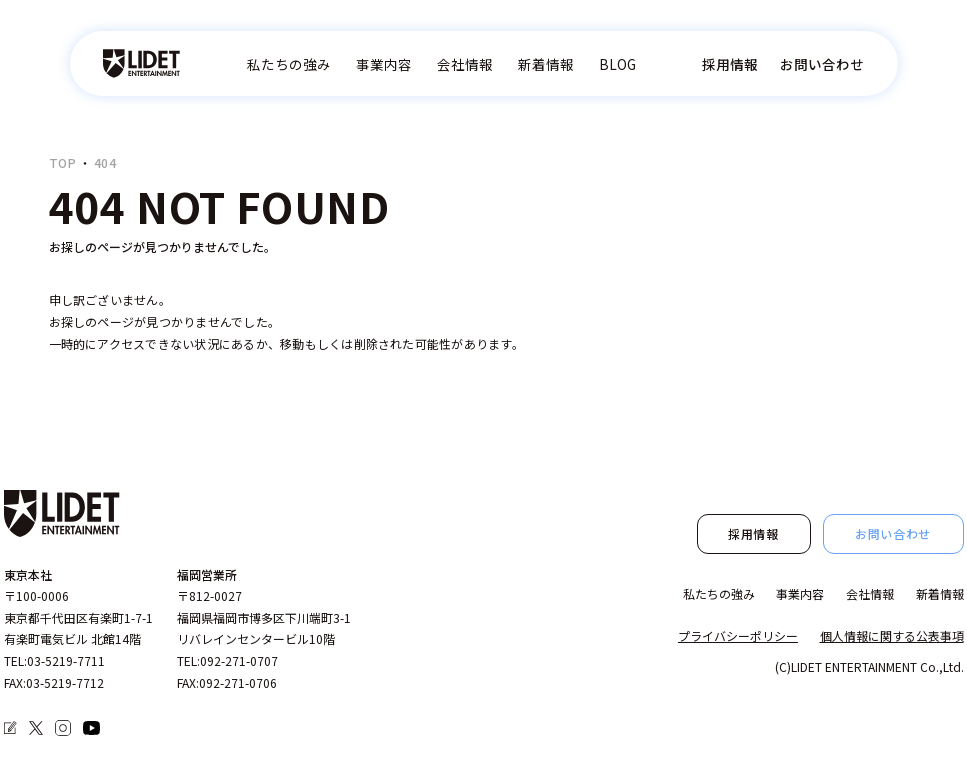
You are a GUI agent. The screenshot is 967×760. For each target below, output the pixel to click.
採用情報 (730, 64)
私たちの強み (289, 64)
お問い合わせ (822, 64)
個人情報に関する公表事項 (892, 635)
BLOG (617, 64)
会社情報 (465, 64)
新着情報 (546, 64)
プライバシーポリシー (738, 635)
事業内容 (384, 64)
